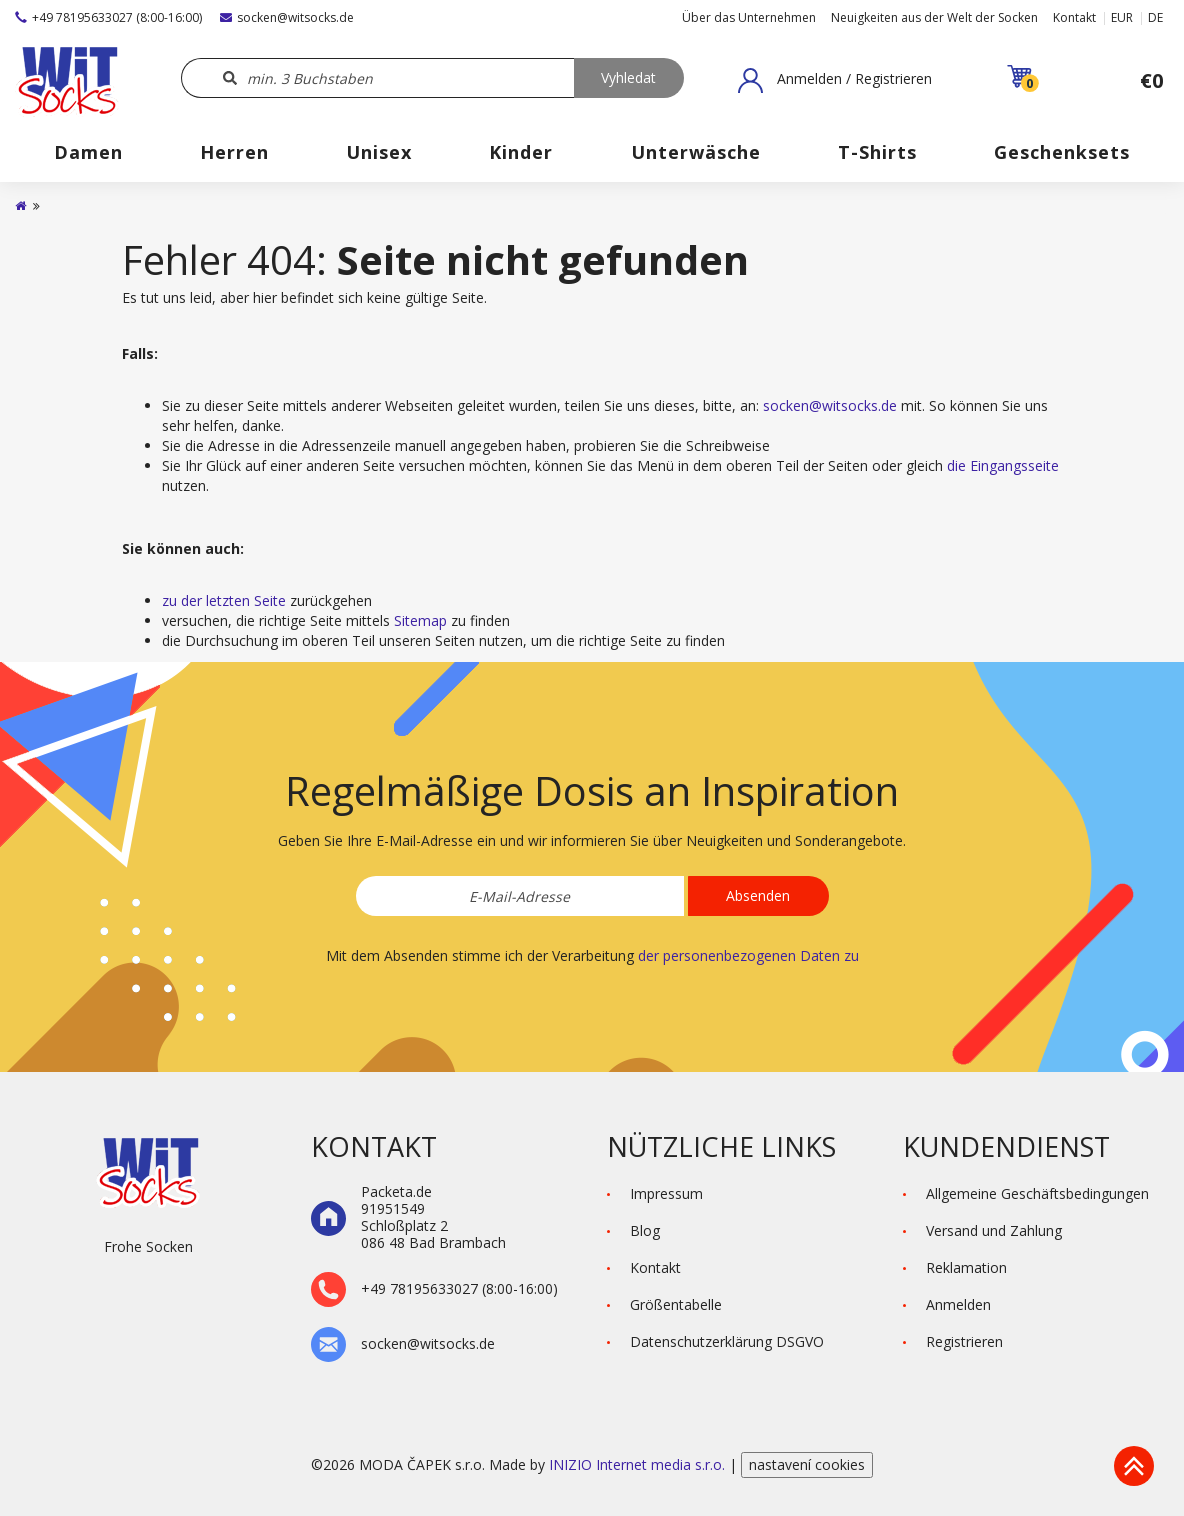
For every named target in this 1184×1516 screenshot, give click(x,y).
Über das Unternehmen (749, 17)
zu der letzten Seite (224, 600)
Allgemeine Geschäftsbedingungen (1037, 1193)
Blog (645, 1230)
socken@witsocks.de (287, 17)
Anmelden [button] (958, 1304)
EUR (1122, 17)
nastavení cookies (807, 1464)
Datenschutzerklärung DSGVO (727, 1341)
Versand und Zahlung (994, 1230)
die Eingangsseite (1003, 465)
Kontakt (1074, 17)
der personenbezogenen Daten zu (748, 955)
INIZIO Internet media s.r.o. (639, 1464)
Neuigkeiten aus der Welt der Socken (934, 17)
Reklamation (966, 1267)
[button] (835, 80)
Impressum (666, 1193)
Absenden (758, 895)
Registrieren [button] (964, 1341)
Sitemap (420, 620)
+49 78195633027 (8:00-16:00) (108, 17)
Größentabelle (676, 1304)
